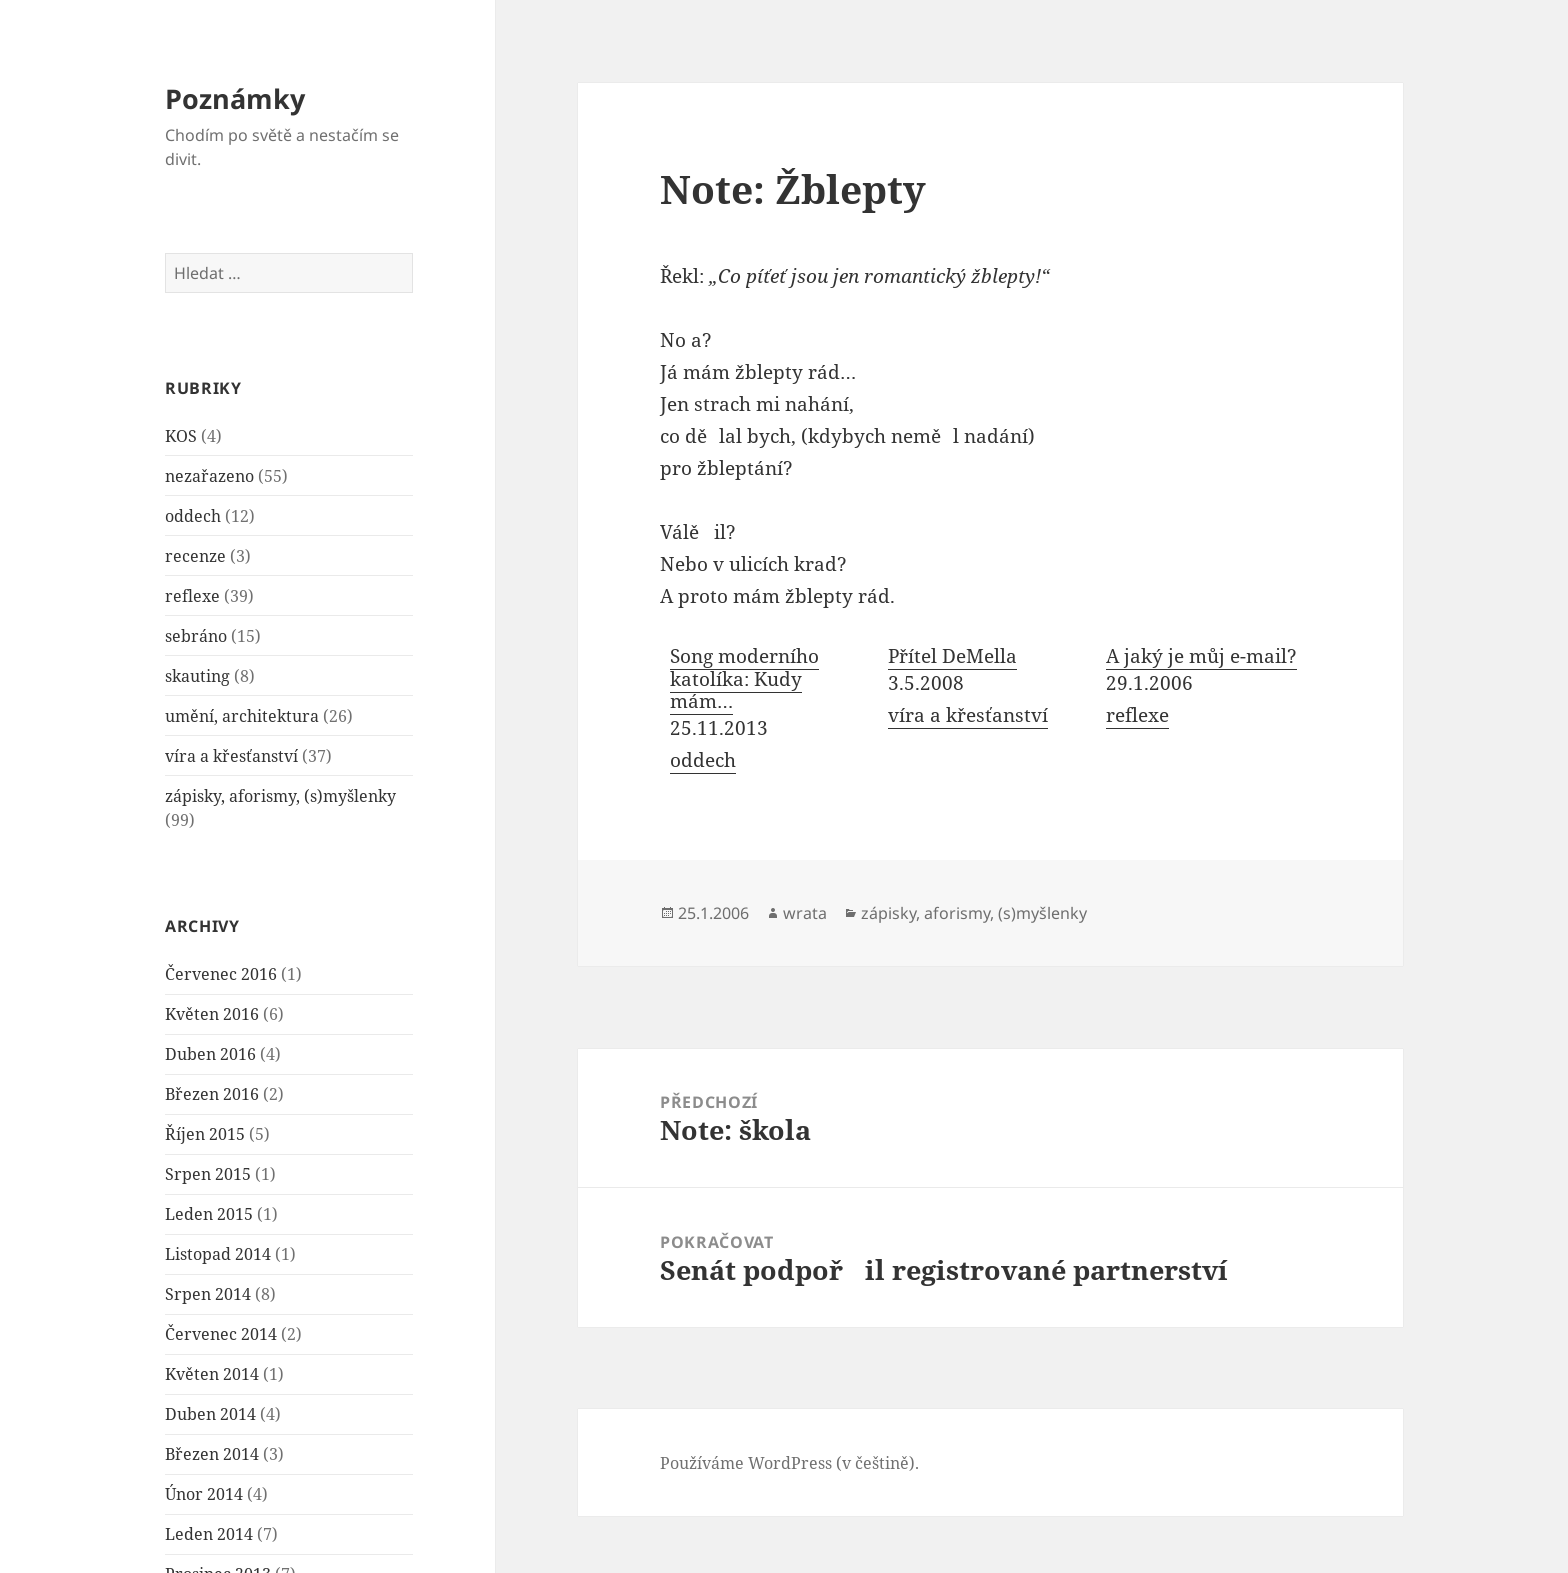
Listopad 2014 (218, 1254)
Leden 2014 (209, 1534)
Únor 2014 (204, 1494)
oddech (193, 516)
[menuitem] (769, 711)
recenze (195, 556)
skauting (197, 676)
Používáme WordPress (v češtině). (789, 1463)
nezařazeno (209, 476)
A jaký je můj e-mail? (1201, 656)
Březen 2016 (212, 1094)
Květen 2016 (212, 1014)
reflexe (192, 596)
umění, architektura (242, 716)
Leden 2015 (209, 1214)
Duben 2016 (210, 1054)
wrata (805, 913)
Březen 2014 (212, 1454)
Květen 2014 (212, 1374)
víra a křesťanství (231, 756)
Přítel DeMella (952, 656)
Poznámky (235, 98)
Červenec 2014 (221, 1334)
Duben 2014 (210, 1414)
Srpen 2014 (208, 1294)
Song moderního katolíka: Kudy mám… (744, 679)
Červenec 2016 (221, 974)
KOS (181, 436)
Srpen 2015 (208, 1174)
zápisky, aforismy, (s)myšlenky (280, 796)
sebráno (196, 636)
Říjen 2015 (205, 1134)
